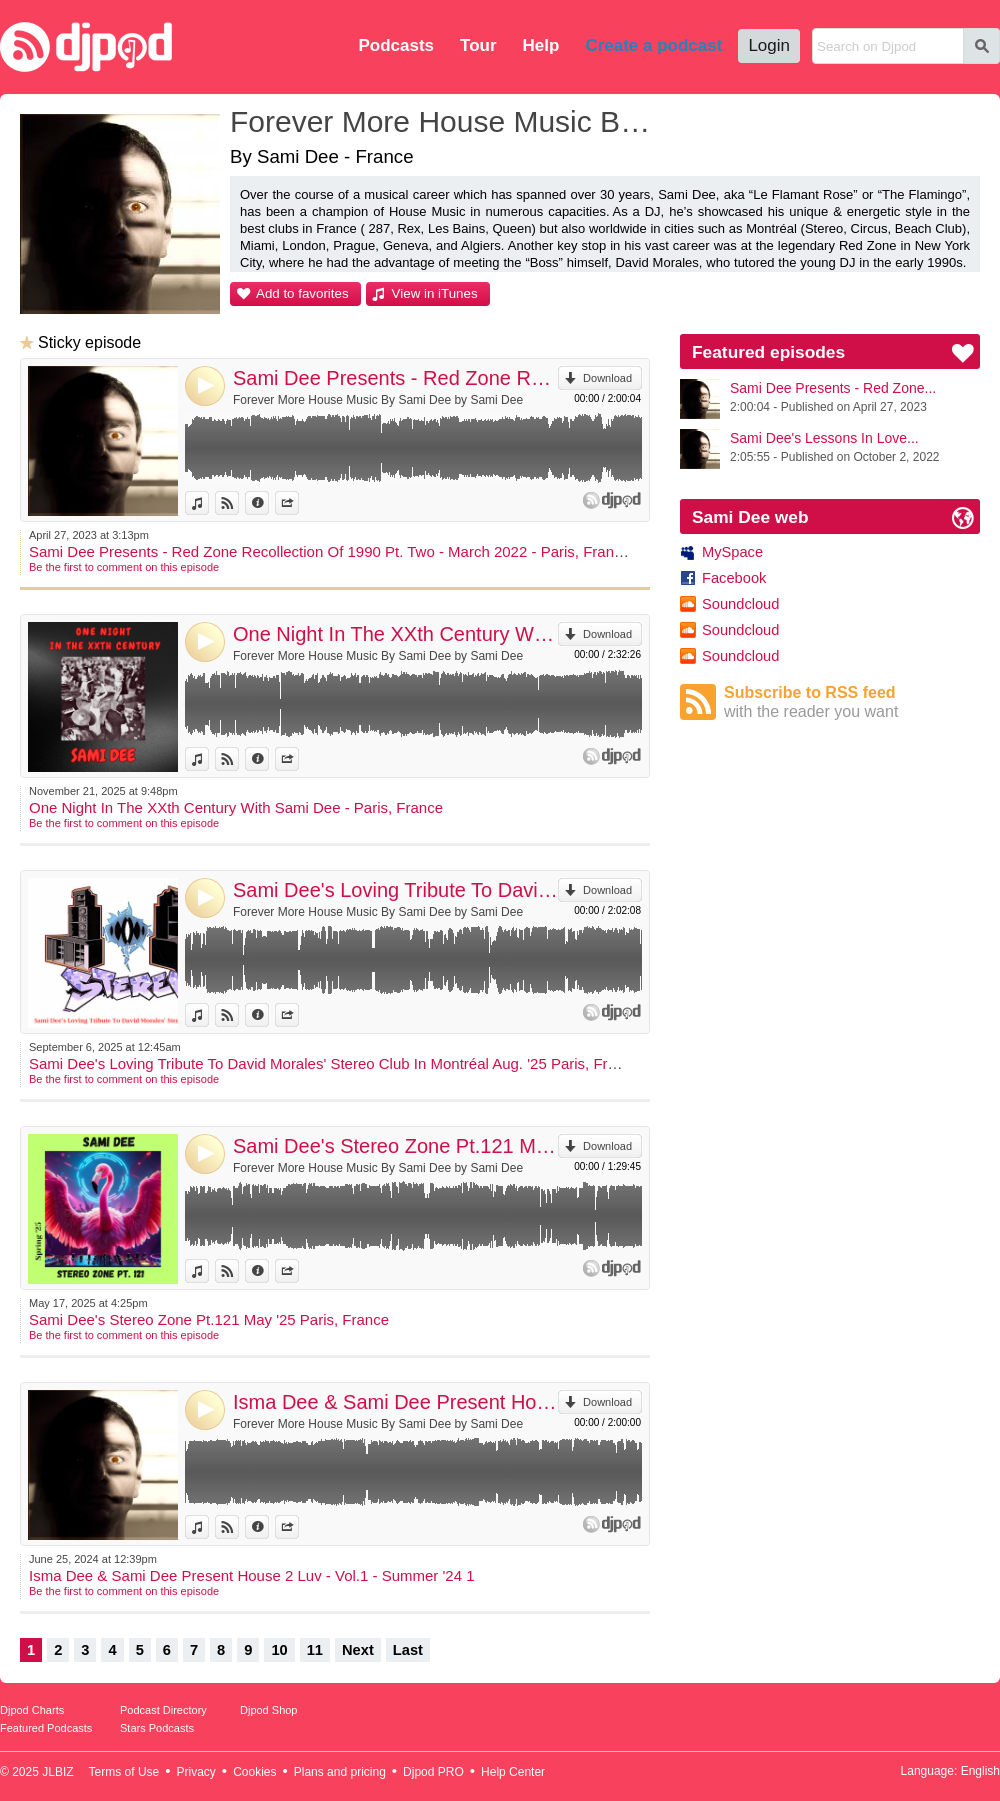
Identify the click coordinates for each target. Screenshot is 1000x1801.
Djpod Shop (269, 1710)
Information (268, 503)
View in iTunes (435, 293)
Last (408, 1650)
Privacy (196, 1772)
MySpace (732, 552)
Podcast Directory (163, 1710)
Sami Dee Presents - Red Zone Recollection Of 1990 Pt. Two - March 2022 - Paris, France (395, 378)
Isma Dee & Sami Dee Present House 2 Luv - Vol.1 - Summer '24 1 (395, 1402)
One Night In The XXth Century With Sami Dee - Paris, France (395, 634)
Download (607, 378)
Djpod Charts (32, 1710)
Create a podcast (653, 45)
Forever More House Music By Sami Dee (445, 121)
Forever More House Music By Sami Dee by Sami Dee (378, 400)
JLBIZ (57, 1772)
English (980, 1771)
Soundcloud (740, 604)
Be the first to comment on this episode (124, 567)
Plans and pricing (340, 1772)
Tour (478, 45)
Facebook (734, 578)
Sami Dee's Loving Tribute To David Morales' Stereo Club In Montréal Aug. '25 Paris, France (395, 890)
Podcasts (396, 45)
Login (769, 45)
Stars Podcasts (157, 1728)
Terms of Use (124, 1772)
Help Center (513, 1772)
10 (279, 1650)
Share (298, 503)
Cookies (254, 1772)
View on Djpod (238, 503)
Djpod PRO (433, 1772)
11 (315, 1650)
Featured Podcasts (46, 1728)
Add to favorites (302, 293)
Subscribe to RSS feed (852, 702)
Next (358, 1650)
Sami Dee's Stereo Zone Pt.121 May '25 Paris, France (395, 1146)
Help (541, 45)
